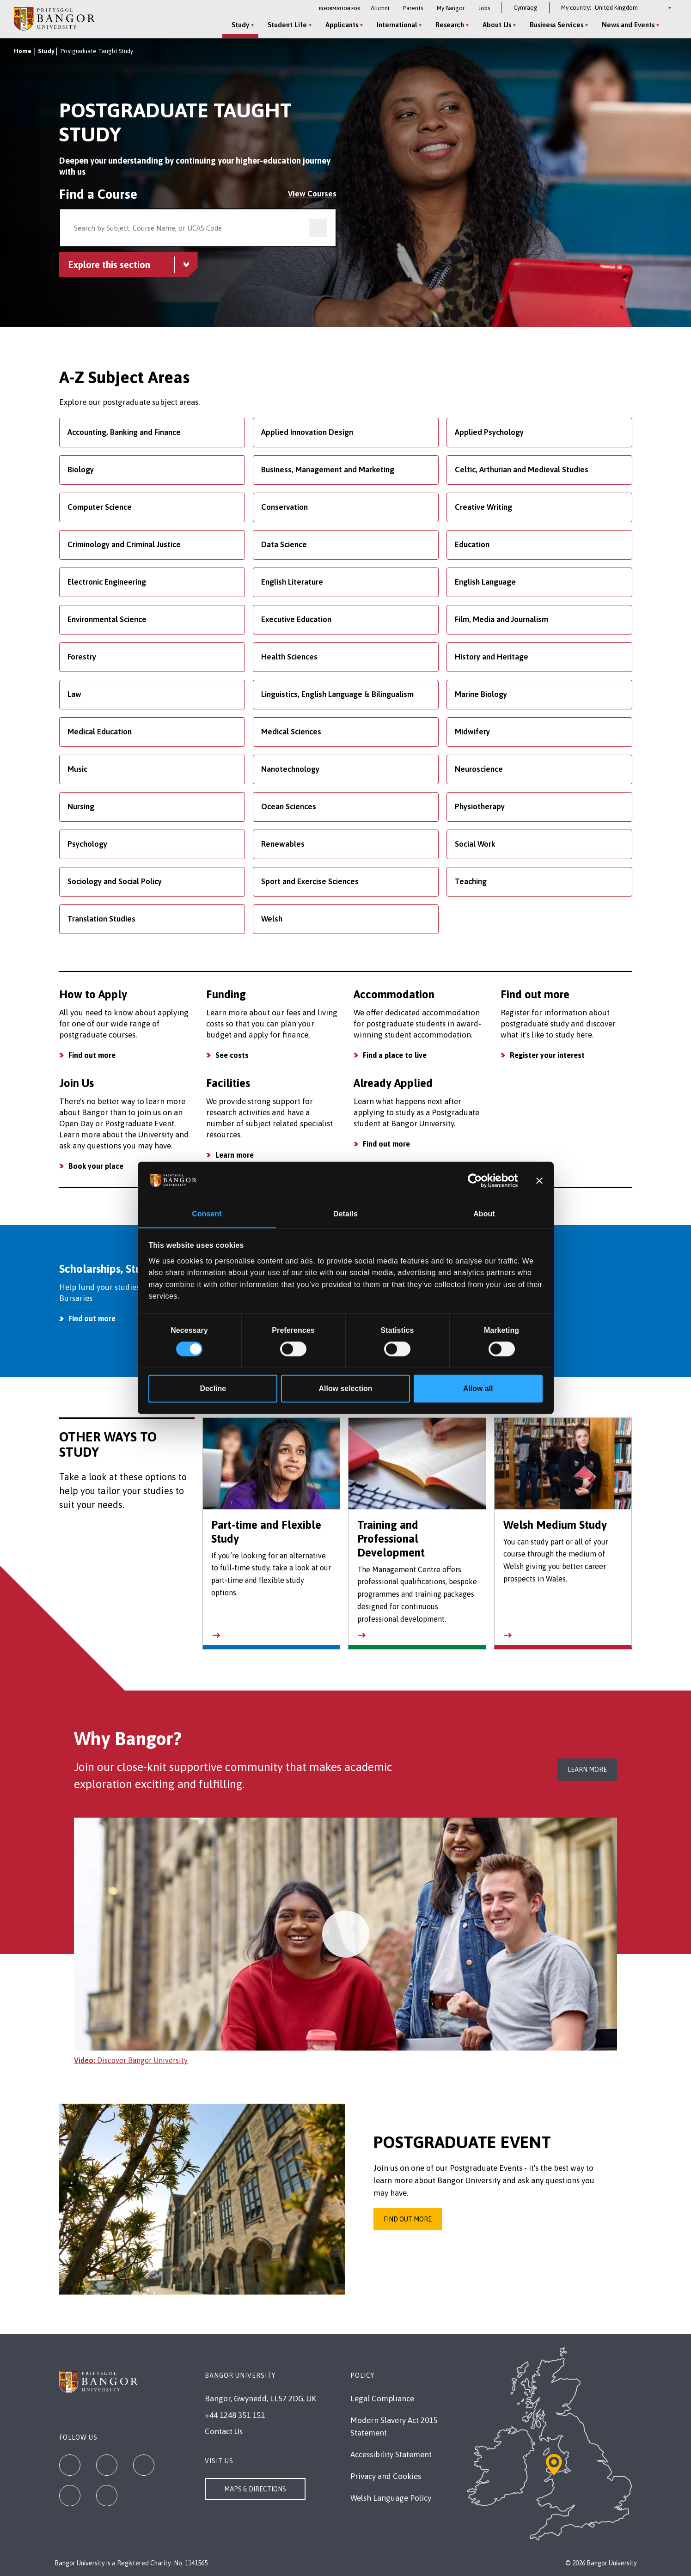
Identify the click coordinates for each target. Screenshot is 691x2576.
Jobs (484, 8)
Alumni (380, 8)
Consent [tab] (206, 1213)
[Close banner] (539, 1180)
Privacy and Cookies (385, 2476)
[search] (318, 228)
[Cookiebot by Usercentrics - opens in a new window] (477, 1180)
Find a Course (98, 194)
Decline (213, 1389)
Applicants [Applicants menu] (341, 25)
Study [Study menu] (240, 25)
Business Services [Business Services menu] (556, 25)
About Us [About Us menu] (497, 25)
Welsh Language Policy (390, 2498)
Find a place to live (395, 1055)
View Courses (312, 193)
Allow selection (346, 1389)
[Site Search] (670, 25)
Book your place (95, 1166)
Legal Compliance (382, 2398)
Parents (413, 8)
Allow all (478, 1389)
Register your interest (547, 1055)
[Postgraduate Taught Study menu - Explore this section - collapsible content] (128, 264)
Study (46, 51)
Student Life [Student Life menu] (287, 25)
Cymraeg (526, 8)
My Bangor (451, 8)
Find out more (92, 1055)
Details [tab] (345, 1213)
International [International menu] (397, 25)
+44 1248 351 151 (235, 2415)
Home (22, 51)
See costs (232, 1055)
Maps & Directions (255, 2489)
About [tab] (484, 1213)
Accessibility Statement (391, 2454)
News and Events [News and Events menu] (628, 25)
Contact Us (224, 2431)
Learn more (234, 1155)
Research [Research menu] (449, 25)
